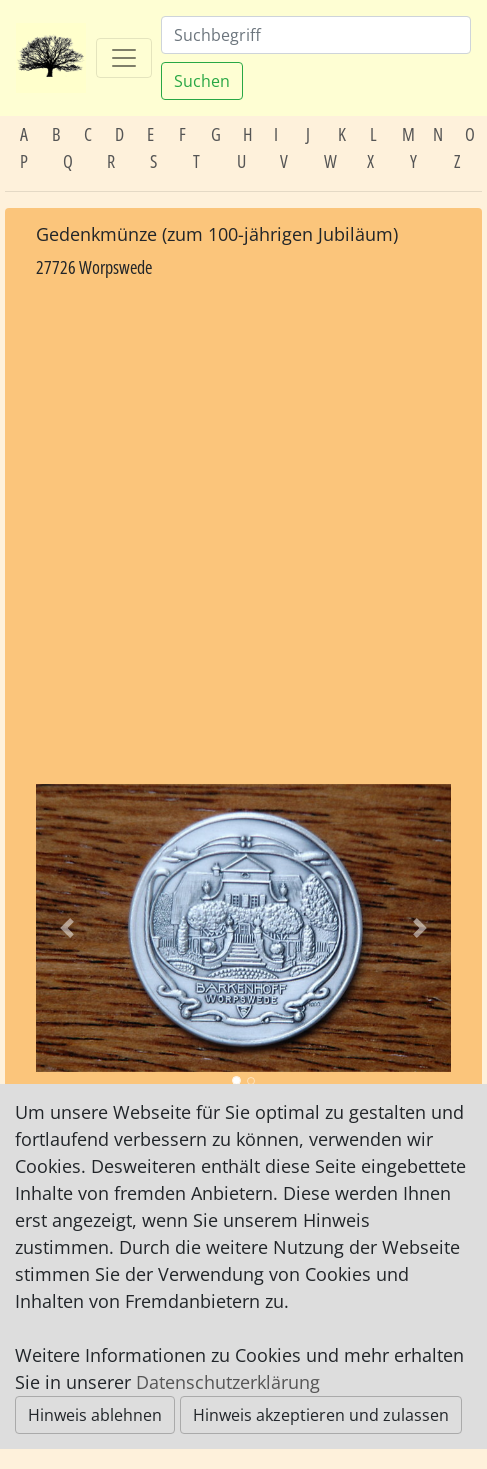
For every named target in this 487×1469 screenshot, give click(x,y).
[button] (67, 928)
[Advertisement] (243, 532)
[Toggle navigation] (124, 58)
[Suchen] (316, 35)
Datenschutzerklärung (228, 1382)
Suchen (202, 81)
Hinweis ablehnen (95, 1415)
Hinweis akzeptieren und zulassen (321, 1415)
